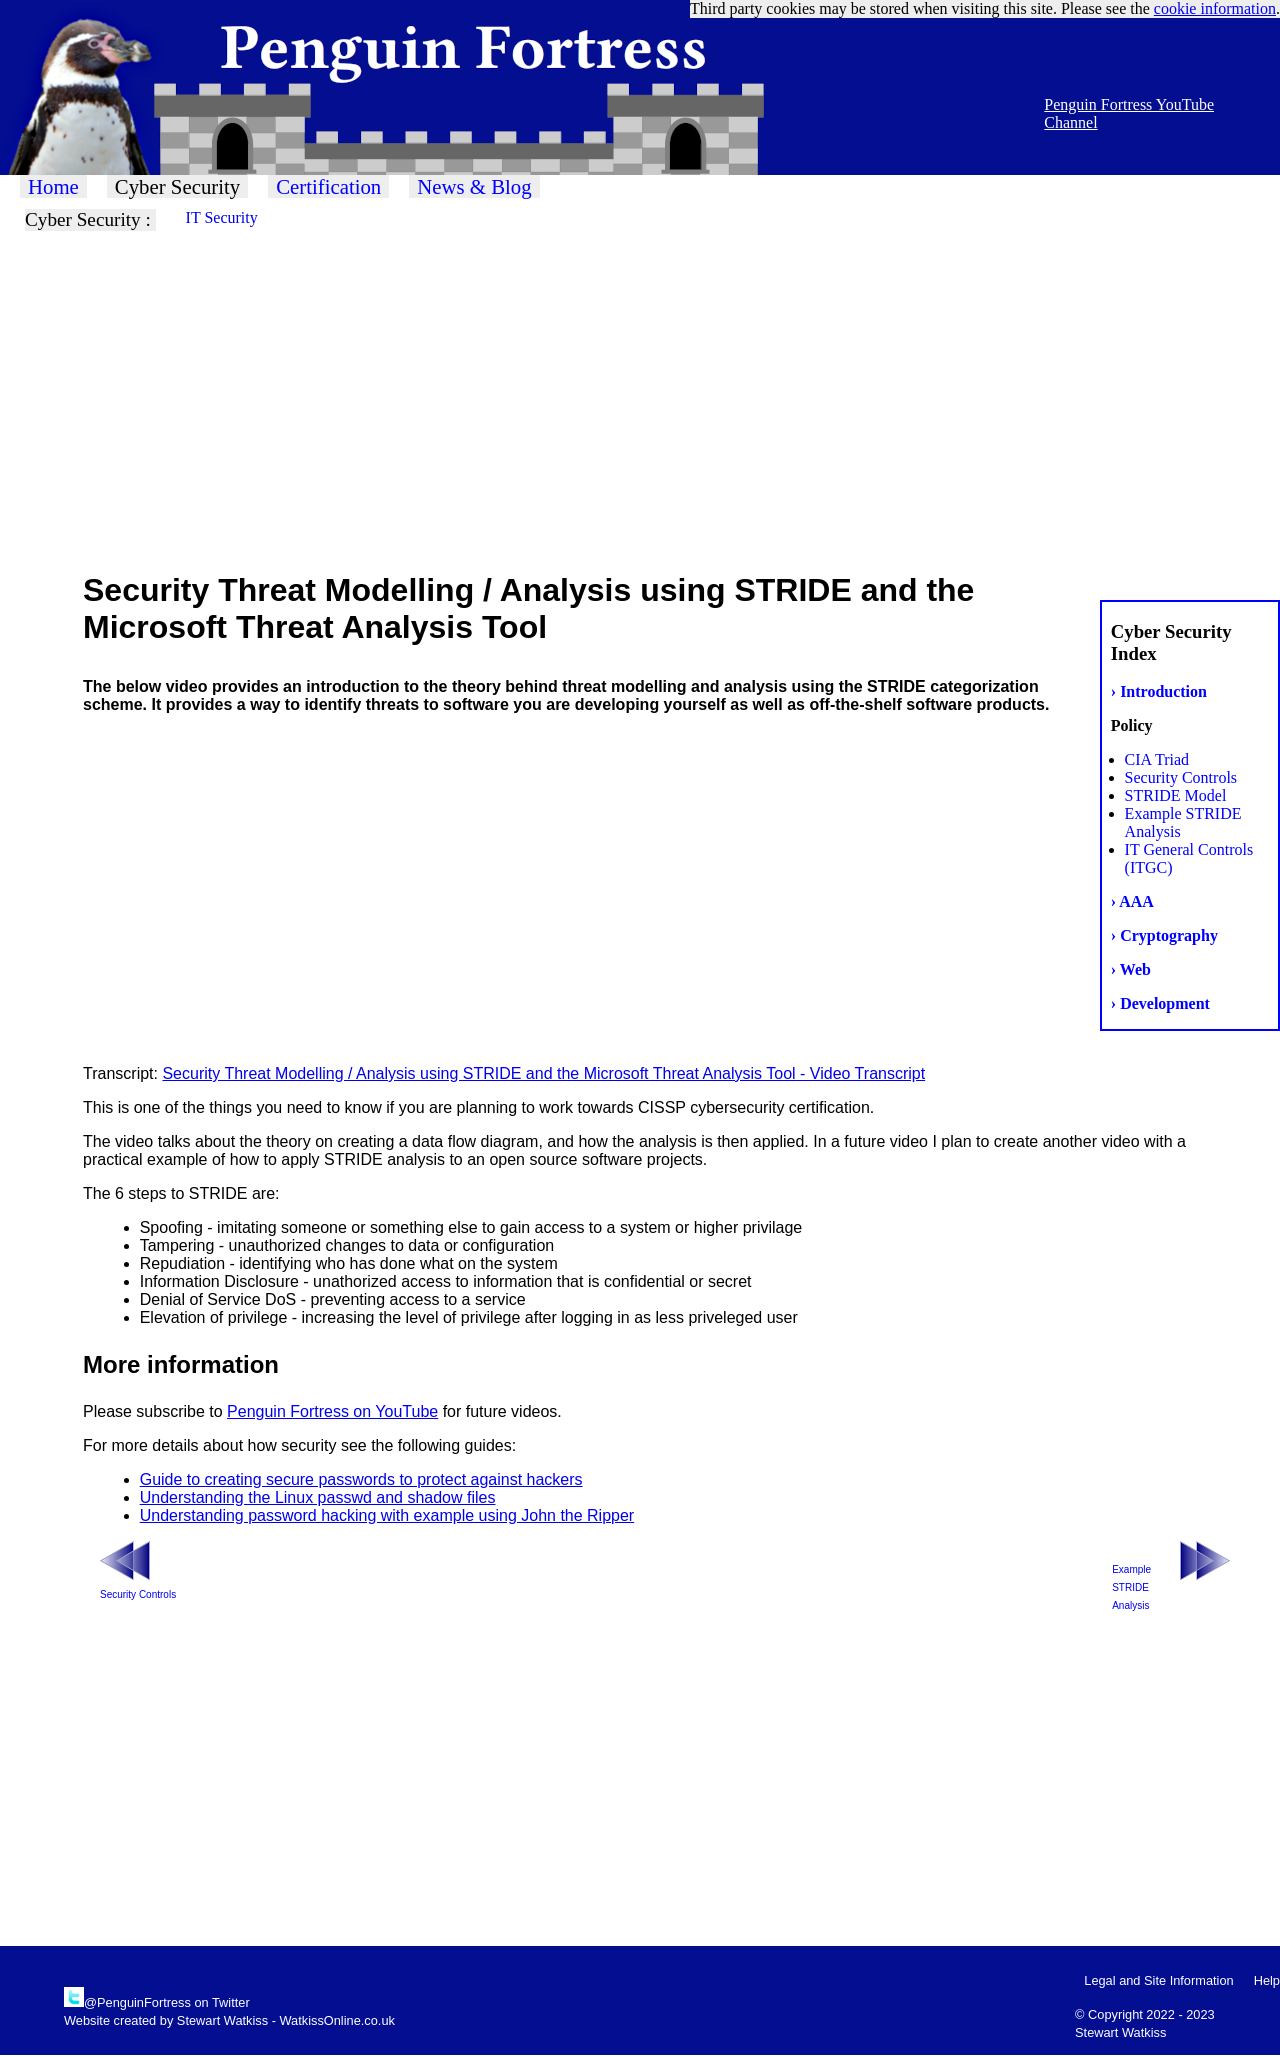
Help (1267, 1980)
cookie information (1215, 8)
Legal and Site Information (1158, 1980)
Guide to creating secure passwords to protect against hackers (361, 1479)
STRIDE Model (1176, 795)
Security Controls (1181, 777)
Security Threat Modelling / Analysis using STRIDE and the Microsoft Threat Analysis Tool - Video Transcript (543, 1073)
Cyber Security (177, 186)
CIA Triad (1157, 759)
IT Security (222, 217)
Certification (328, 186)
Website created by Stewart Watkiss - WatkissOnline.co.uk (229, 2020)
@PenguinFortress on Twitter (167, 2002)
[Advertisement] (600, 400)
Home (53, 186)
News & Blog (474, 186)
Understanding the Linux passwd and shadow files (318, 1497)
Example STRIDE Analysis (1131, 1587)
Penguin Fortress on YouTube (332, 1411)
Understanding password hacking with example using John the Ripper (387, 1515)
